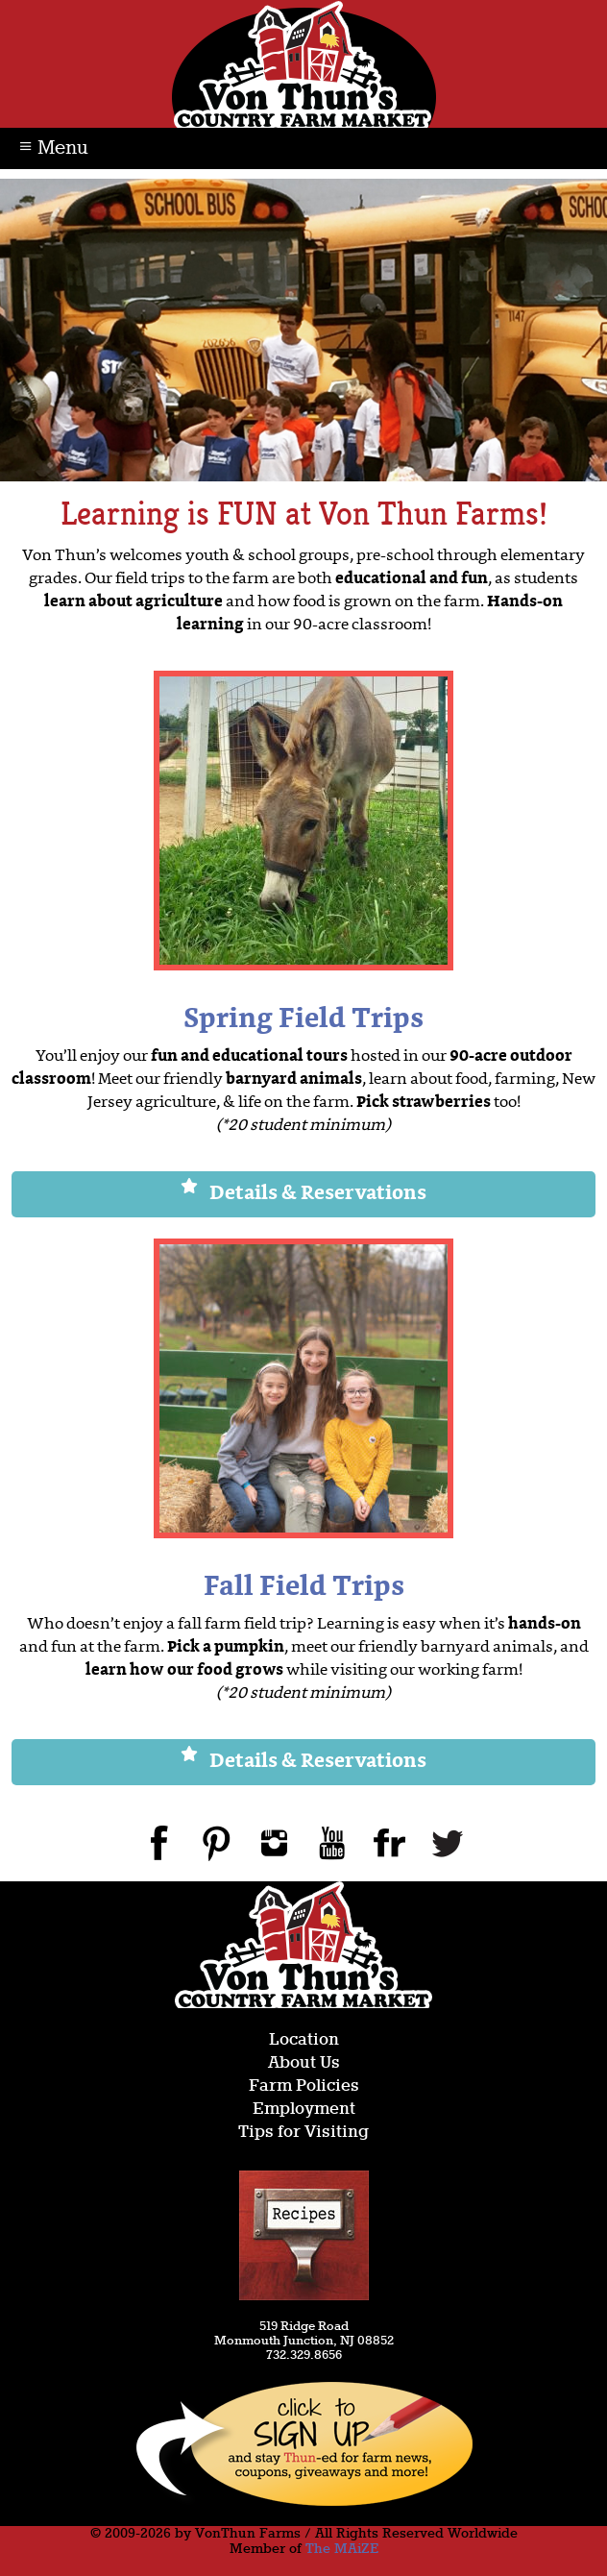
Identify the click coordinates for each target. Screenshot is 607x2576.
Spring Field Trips (303, 1020)
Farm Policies (304, 2086)
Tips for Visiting (303, 2133)
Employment (304, 2109)
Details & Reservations (303, 1194)
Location (304, 2040)
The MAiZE (341, 2549)
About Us (304, 2063)
